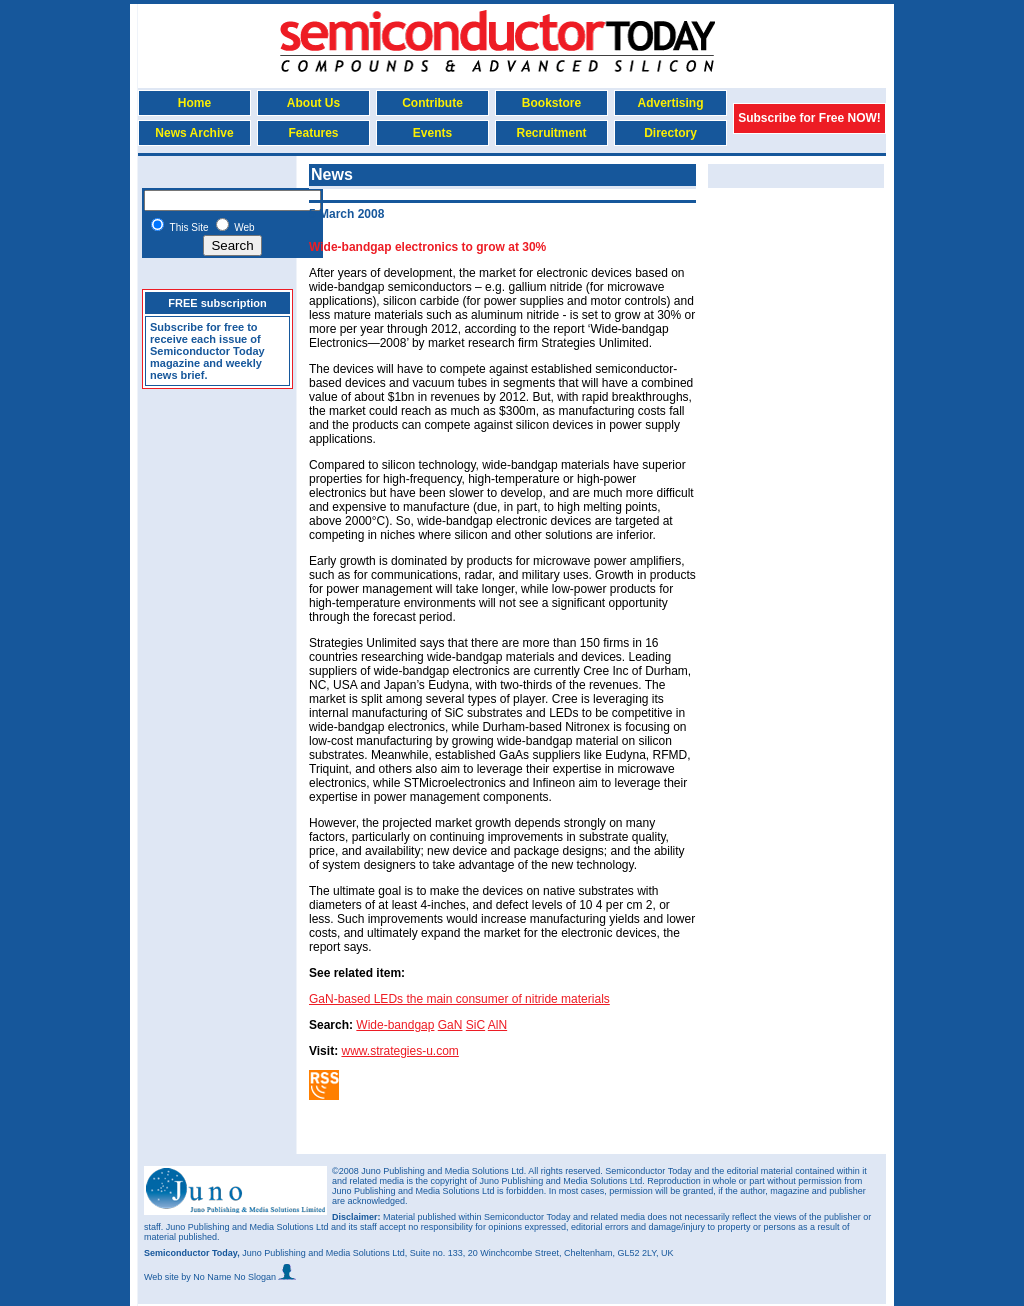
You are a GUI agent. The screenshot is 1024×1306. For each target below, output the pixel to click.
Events (432, 133)
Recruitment (551, 133)
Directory (670, 133)
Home (194, 103)
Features (313, 133)
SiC (475, 1025)
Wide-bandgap (395, 1025)
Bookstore (551, 103)
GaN (450, 1025)
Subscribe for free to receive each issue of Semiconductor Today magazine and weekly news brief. (207, 351)
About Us (313, 103)
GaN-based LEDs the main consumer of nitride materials (459, 999)
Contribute (432, 103)
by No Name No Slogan (238, 1277)
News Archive (194, 133)
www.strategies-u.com (399, 1051)
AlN (497, 1025)
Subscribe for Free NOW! (809, 118)
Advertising (670, 103)
